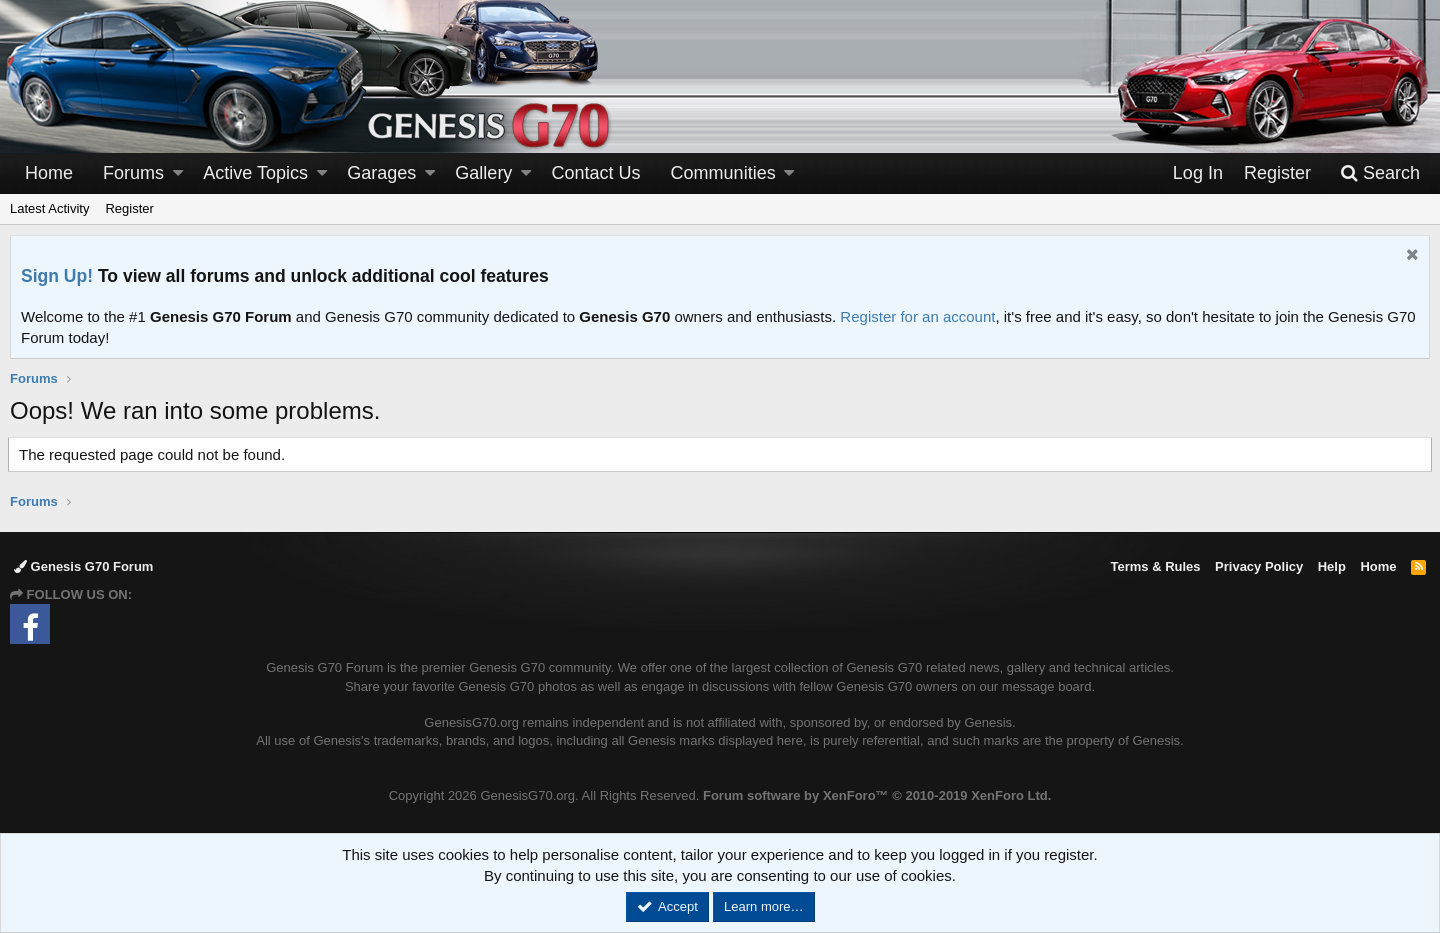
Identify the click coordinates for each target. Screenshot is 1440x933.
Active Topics (255, 173)
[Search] (1380, 173)
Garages (381, 173)
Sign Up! (57, 276)
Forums (133, 173)
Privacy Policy (1259, 566)
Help (1332, 566)
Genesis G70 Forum (83, 566)
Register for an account (917, 316)
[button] (178, 173)
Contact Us (596, 173)
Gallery (483, 173)
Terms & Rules (1155, 566)
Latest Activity (49, 208)
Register (129, 208)
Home (49, 173)
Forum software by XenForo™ (877, 795)
